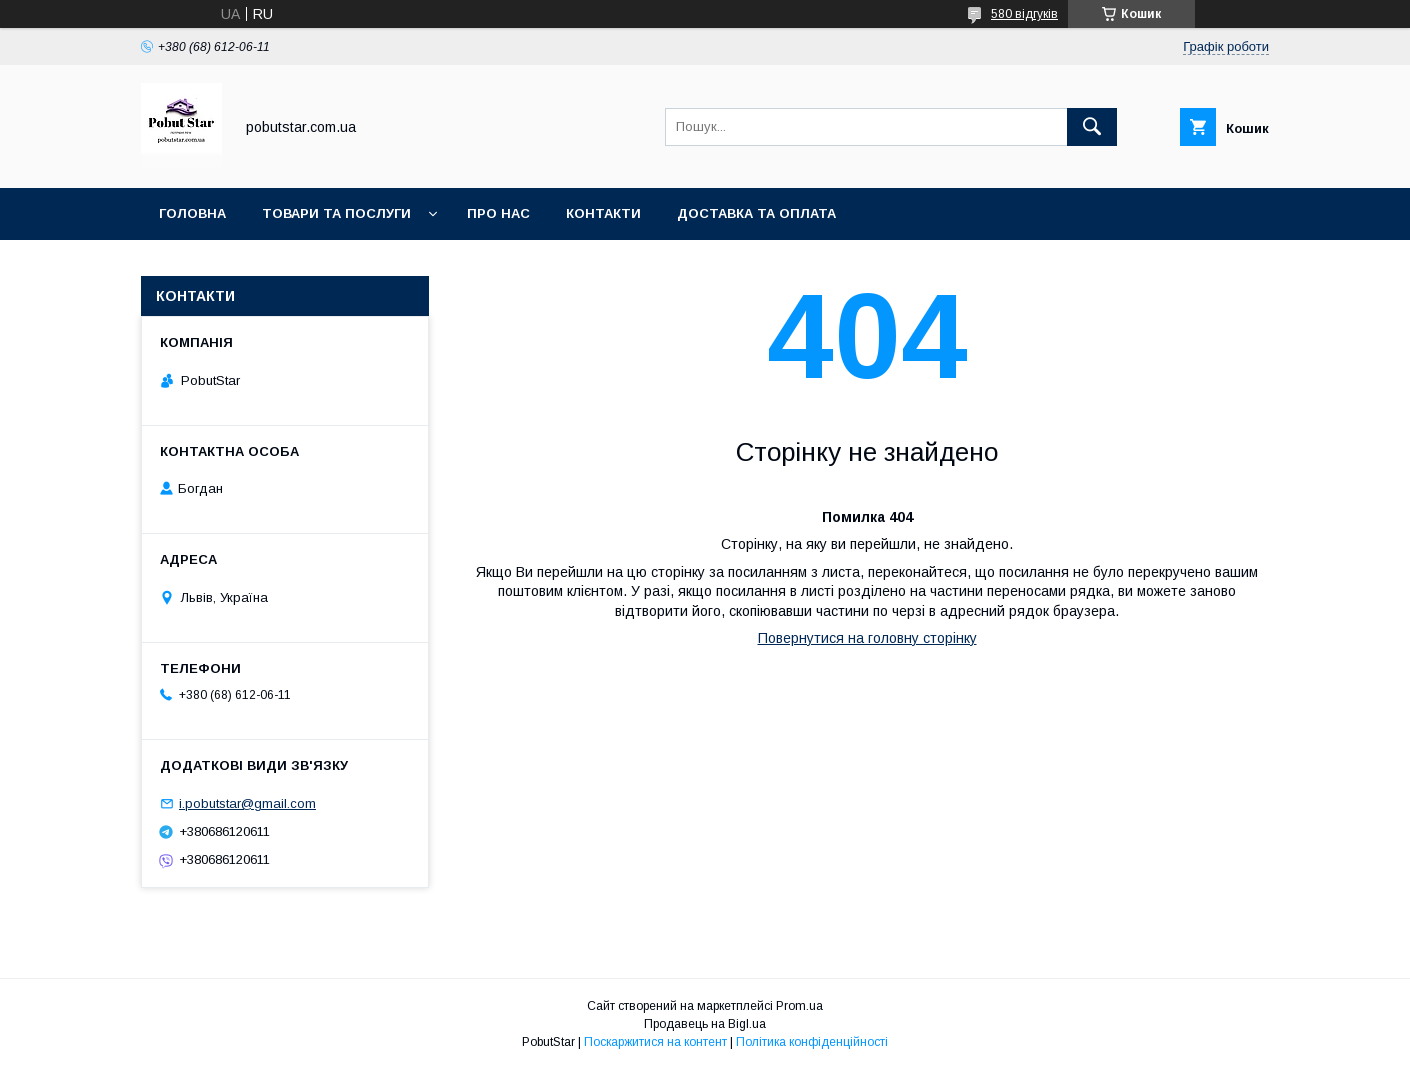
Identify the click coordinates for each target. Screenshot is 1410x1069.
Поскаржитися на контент (655, 1042)
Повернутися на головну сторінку (867, 638)
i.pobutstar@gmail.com (247, 803)
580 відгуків (1024, 14)
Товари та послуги (336, 213)
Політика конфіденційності (812, 1042)
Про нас (498, 213)
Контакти (603, 213)
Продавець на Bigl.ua (705, 1024)
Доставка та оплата (756, 213)
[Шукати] (1092, 127)
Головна (192, 213)
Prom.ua (799, 1006)
